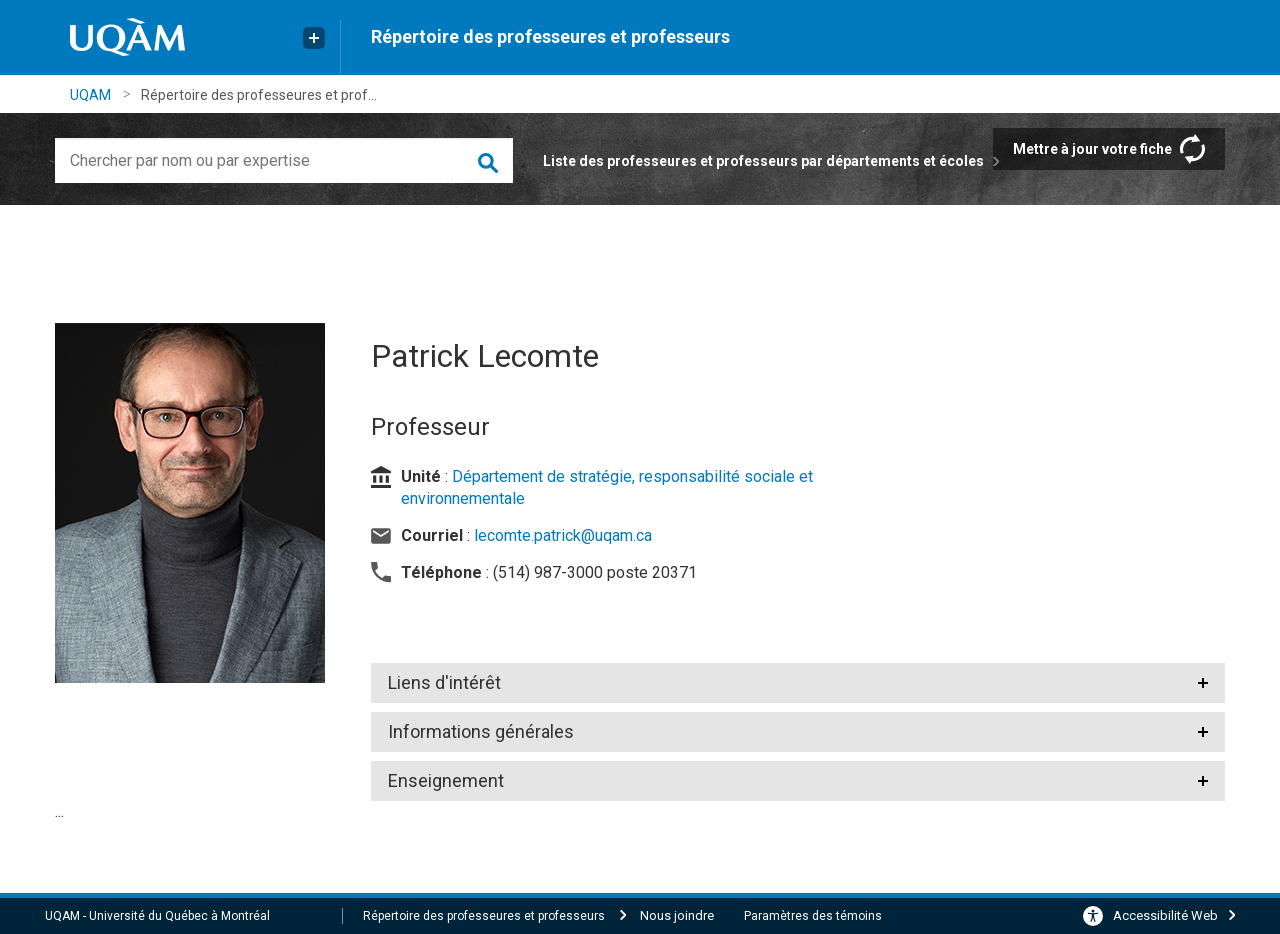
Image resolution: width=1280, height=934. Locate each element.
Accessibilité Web (1165, 915)
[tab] (798, 683)
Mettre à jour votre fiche (1092, 149)
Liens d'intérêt (444, 682)
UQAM (90, 95)
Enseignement (446, 780)
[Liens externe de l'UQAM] (314, 38)
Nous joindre (677, 915)
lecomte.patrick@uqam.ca (563, 535)
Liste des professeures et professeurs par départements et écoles (763, 161)
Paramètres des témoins (813, 916)
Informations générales (481, 731)
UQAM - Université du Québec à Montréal (157, 916)
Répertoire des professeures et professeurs (550, 36)
